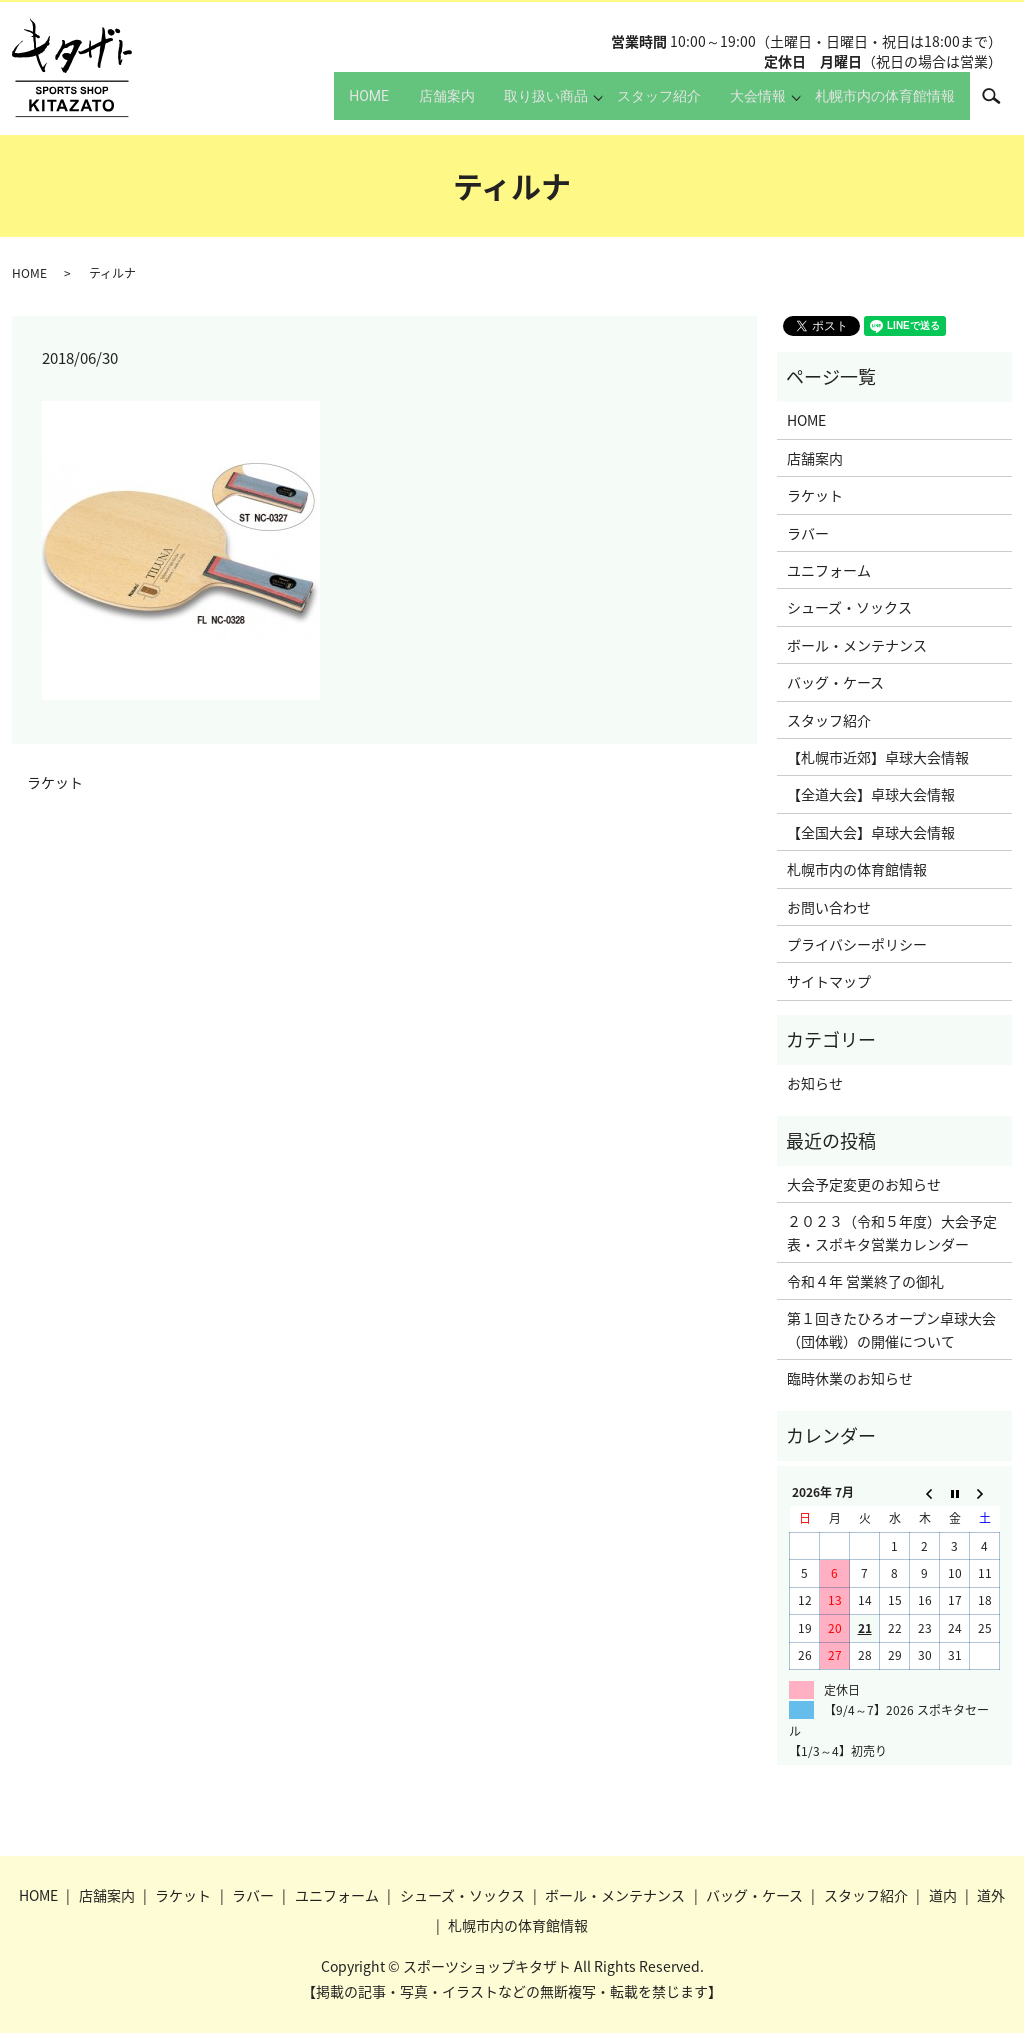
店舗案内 (403, 105)
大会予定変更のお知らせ (864, 1184)
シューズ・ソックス (849, 607)
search (1001, 104)
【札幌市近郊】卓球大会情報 (878, 757)
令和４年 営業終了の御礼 (865, 1281)
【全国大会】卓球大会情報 (871, 832)
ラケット (55, 782)
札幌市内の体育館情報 (879, 105)
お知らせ (815, 1083)
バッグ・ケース (835, 682)
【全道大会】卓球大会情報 (871, 794)
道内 (943, 1895)
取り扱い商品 (515, 105)
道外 (991, 1895)
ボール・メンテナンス (857, 645)
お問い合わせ (829, 907)
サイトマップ (829, 981)
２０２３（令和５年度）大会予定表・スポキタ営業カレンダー (892, 1232)
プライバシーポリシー (857, 944)
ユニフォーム (829, 570)
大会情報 (746, 105)
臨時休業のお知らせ (850, 1378)
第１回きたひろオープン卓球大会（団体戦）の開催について (891, 1329)
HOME (311, 105)
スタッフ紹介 (634, 105)
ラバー (808, 533)
